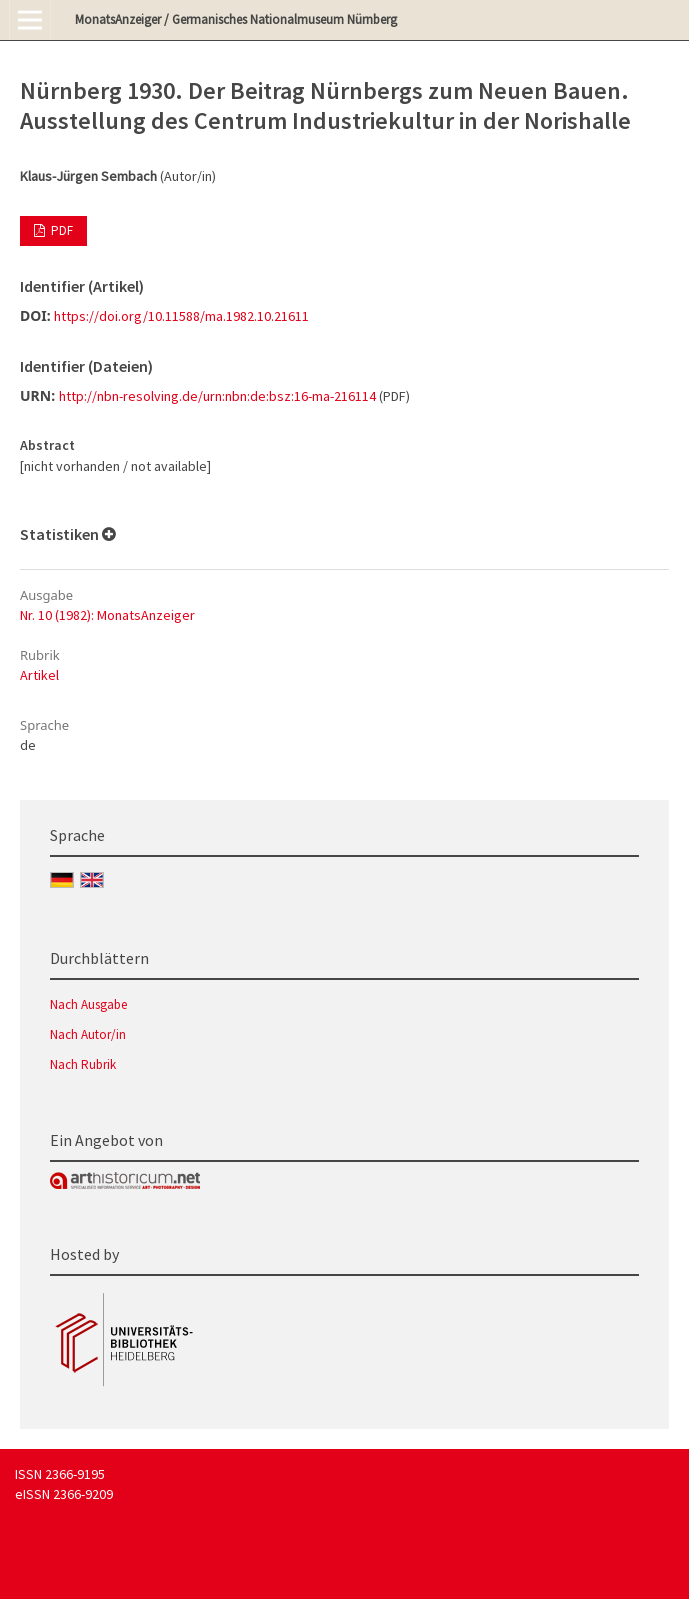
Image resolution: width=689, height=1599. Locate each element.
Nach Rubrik (83, 1064)
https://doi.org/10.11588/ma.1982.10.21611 (181, 316)
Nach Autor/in (88, 1034)
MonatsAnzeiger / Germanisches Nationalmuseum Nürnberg (236, 19)
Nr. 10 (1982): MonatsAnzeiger (107, 615)
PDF (60, 230)
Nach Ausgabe (88, 1004)
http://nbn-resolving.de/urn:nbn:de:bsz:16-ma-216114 (217, 396)
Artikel (39, 675)
